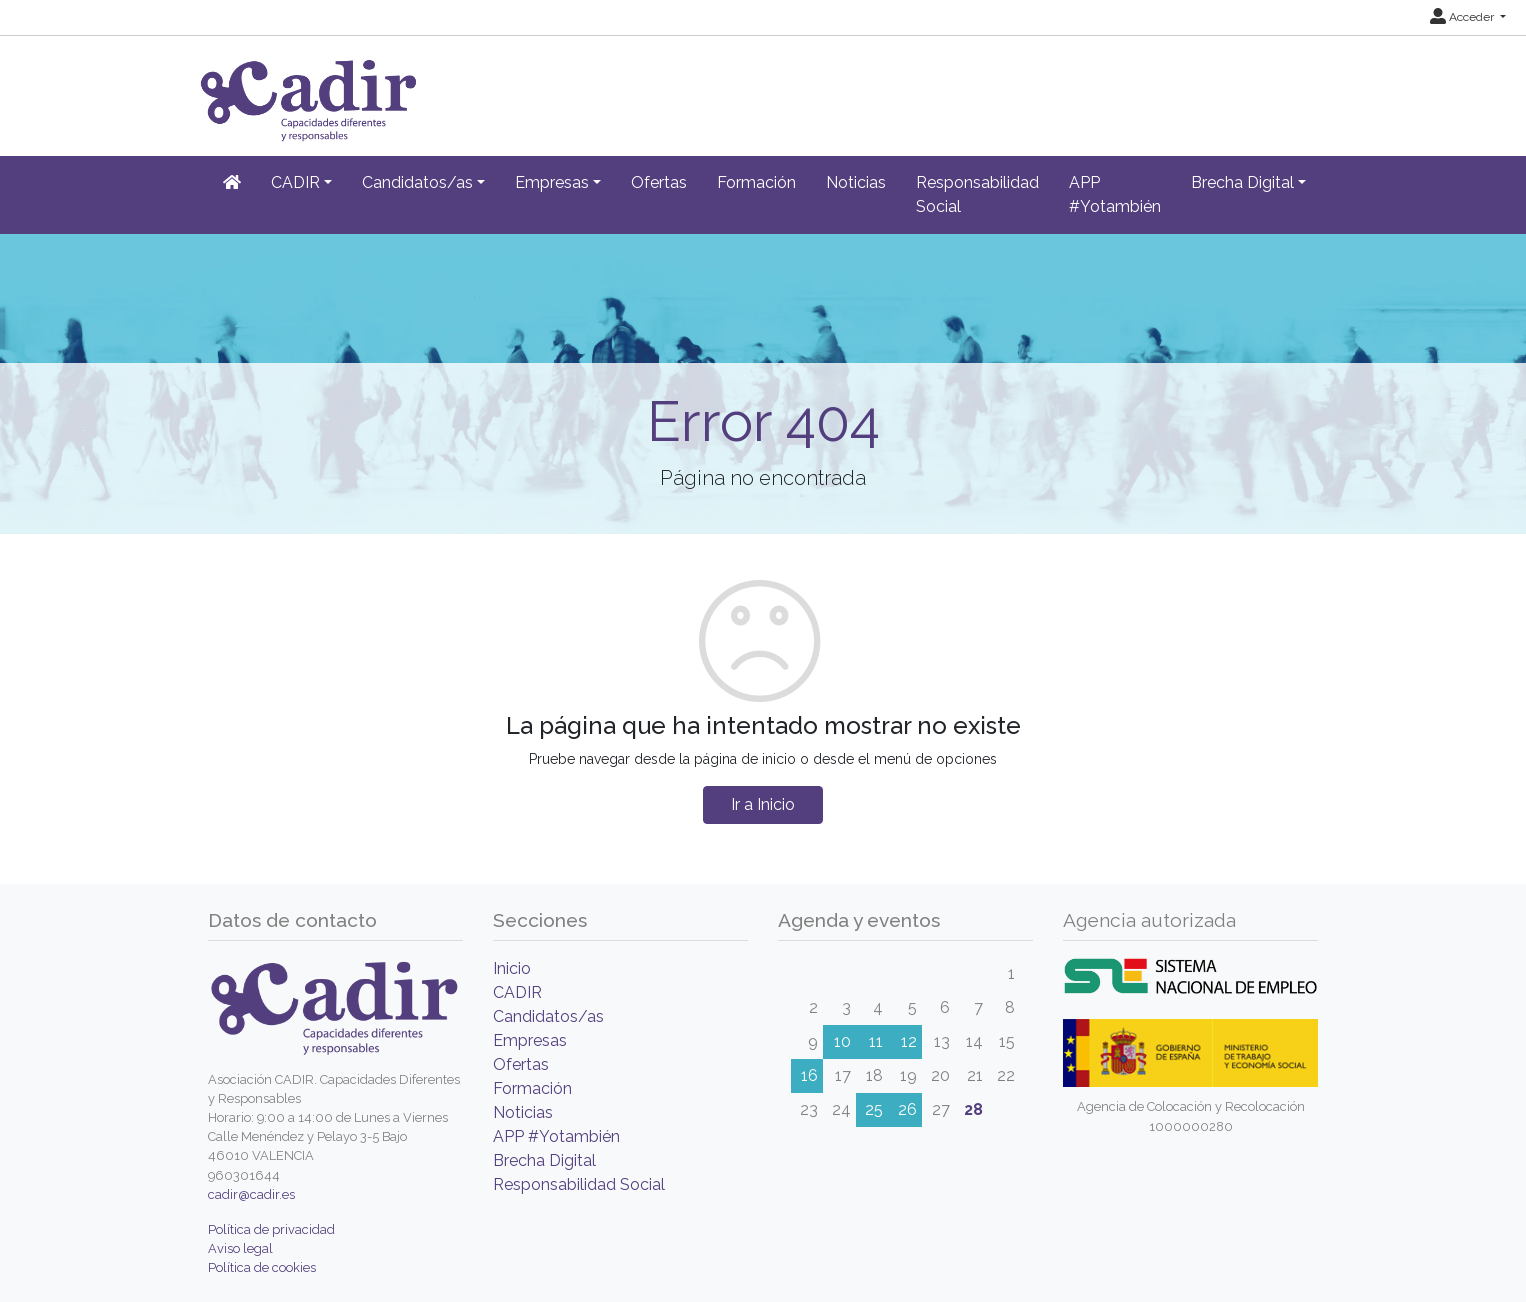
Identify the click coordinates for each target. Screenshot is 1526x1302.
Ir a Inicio (763, 804)
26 (907, 1109)
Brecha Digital (544, 1160)
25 (874, 1109)
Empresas (530, 1040)
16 (809, 1075)
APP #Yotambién (1115, 194)
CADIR (517, 992)
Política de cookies (262, 1267)
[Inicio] (232, 183)
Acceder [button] (1463, 17)
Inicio (512, 968)
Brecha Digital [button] (1242, 182)
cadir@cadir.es (251, 1194)
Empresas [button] (552, 182)
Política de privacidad (271, 1229)
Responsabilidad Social (977, 194)
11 (876, 1041)
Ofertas (659, 182)
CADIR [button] (295, 182)
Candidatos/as (548, 1016)
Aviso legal (240, 1248)
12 (909, 1041)
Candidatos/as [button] (417, 182)
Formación (756, 182)
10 (842, 1041)
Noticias (856, 182)
